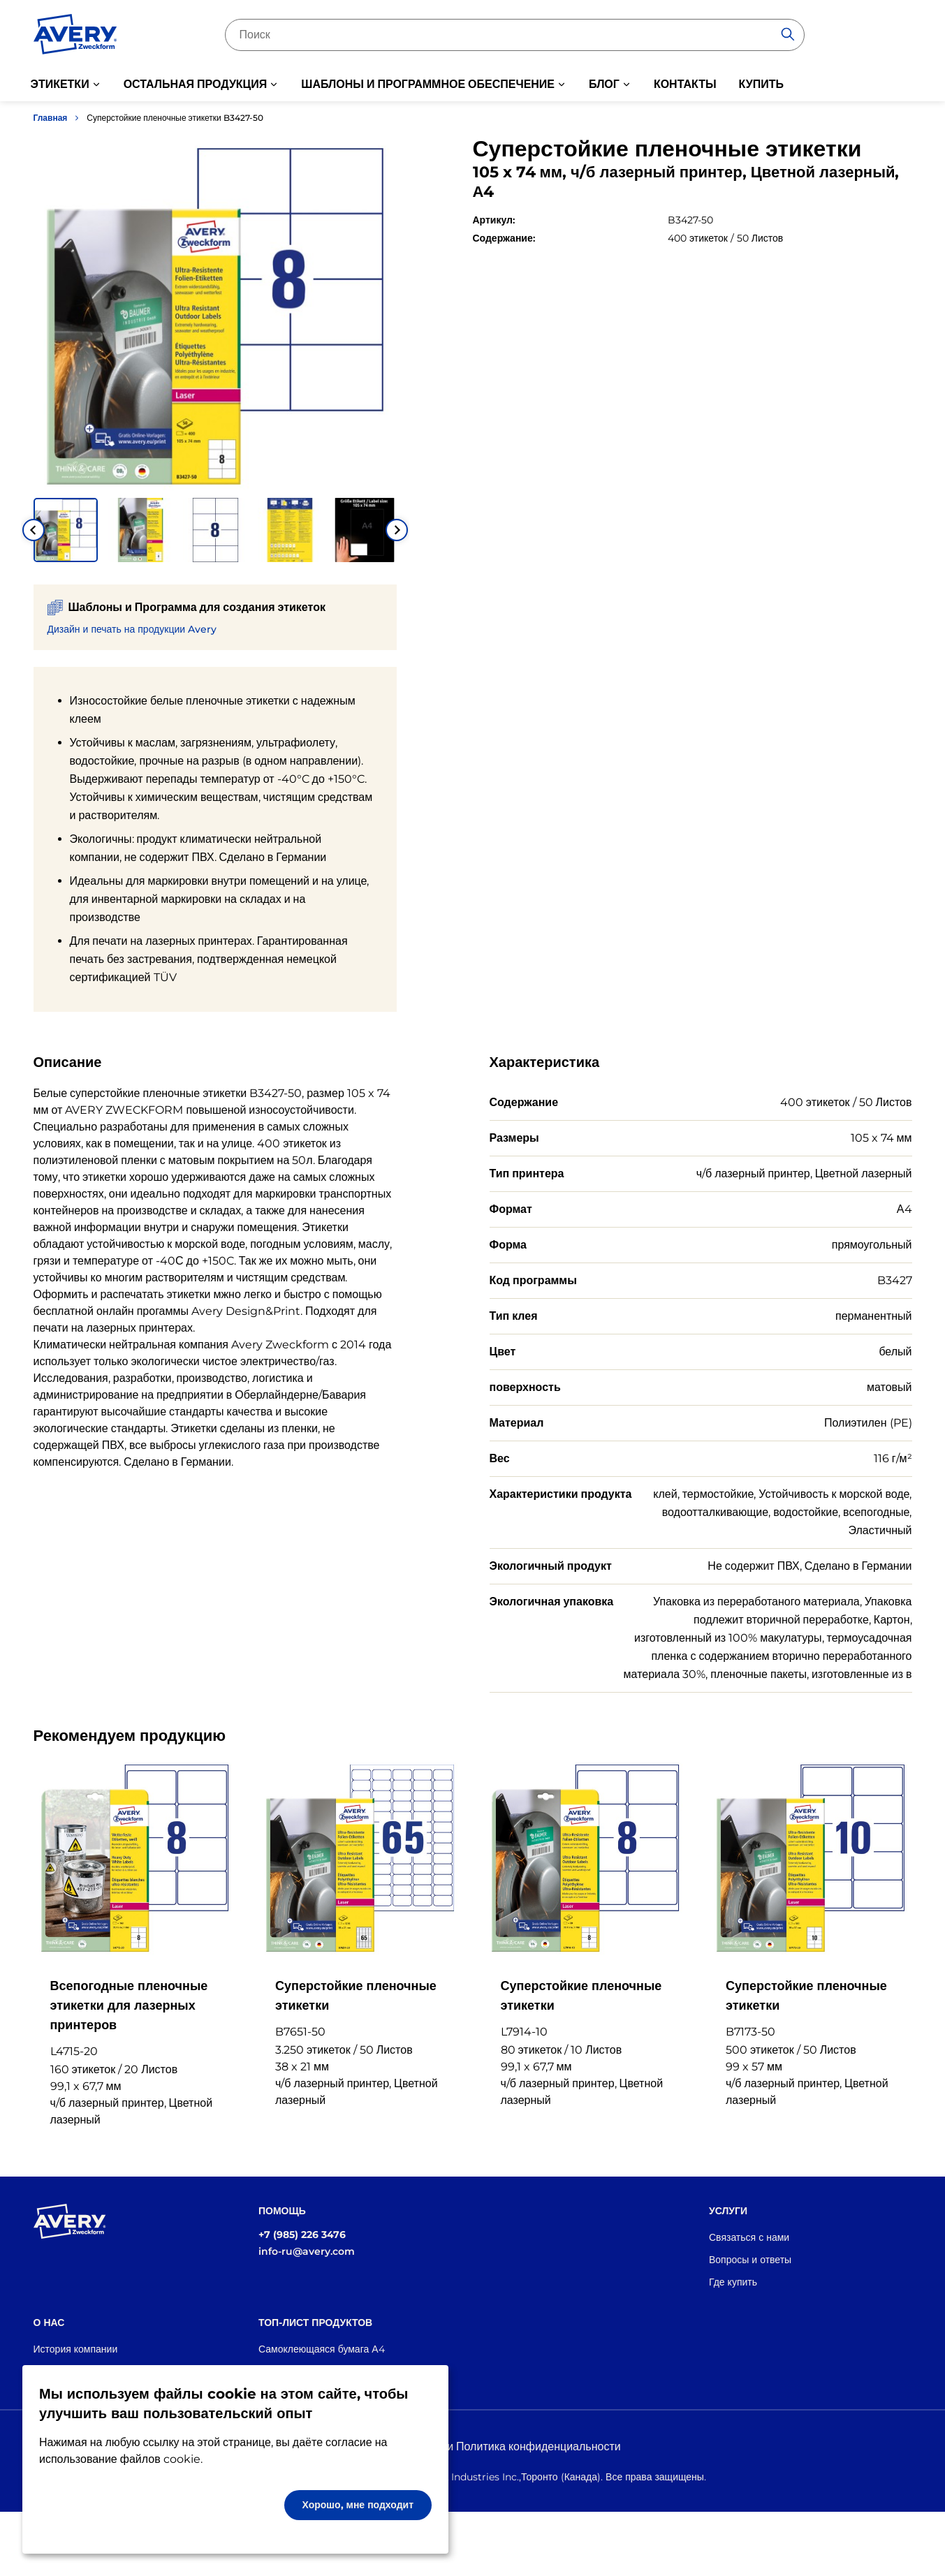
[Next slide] (397, 530)
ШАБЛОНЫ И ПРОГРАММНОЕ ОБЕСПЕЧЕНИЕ (428, 84)
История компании (76, 2349)
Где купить (733, 2282)
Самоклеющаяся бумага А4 (321, 2349)
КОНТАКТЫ (685, 84)
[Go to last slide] (33, 530)
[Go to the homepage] (75, 37)
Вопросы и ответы (750, 2259)
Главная (51, 117)
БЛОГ (604, 84)
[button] (66, 530)
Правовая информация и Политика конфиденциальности (472, 2446)
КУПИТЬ (761, 84)
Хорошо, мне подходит (358, 2504)
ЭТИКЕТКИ (60, 84)
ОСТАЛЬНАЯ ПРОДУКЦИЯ (196, 84)
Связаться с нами (749, 2237)
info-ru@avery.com (306, 2251)
